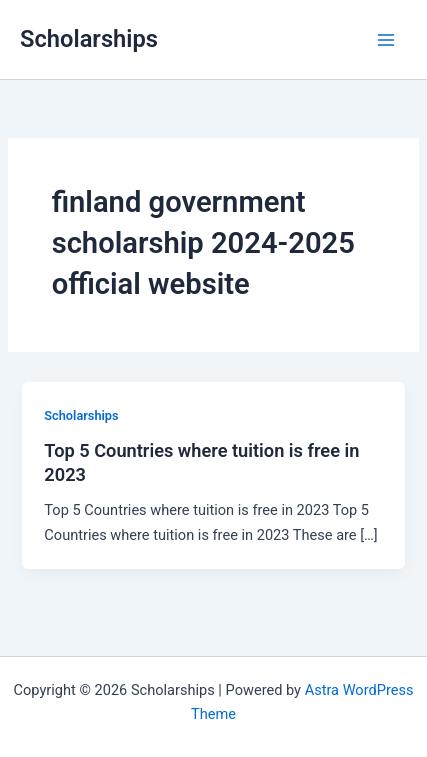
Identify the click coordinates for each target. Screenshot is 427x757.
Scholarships (89, 39)
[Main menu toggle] (386, 40)
